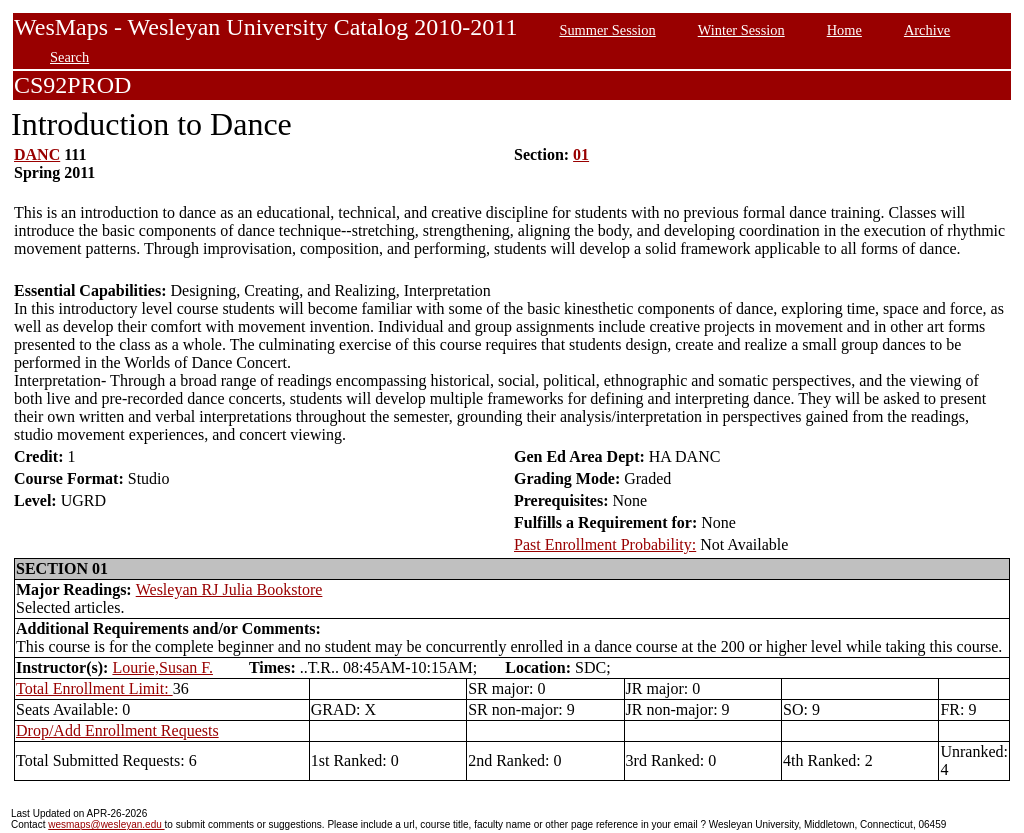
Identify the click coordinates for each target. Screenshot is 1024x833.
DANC (37, 154)
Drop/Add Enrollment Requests (117, 730)
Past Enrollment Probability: (605, 544)
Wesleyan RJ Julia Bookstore (229, 589)
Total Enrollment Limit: (94, 688)
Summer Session (607, 30)
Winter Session (741, 30)
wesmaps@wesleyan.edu (106, 824)
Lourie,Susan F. (162, 667)
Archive (927, 30)
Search (69, 57)
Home (844, 30)
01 (581, 154)
